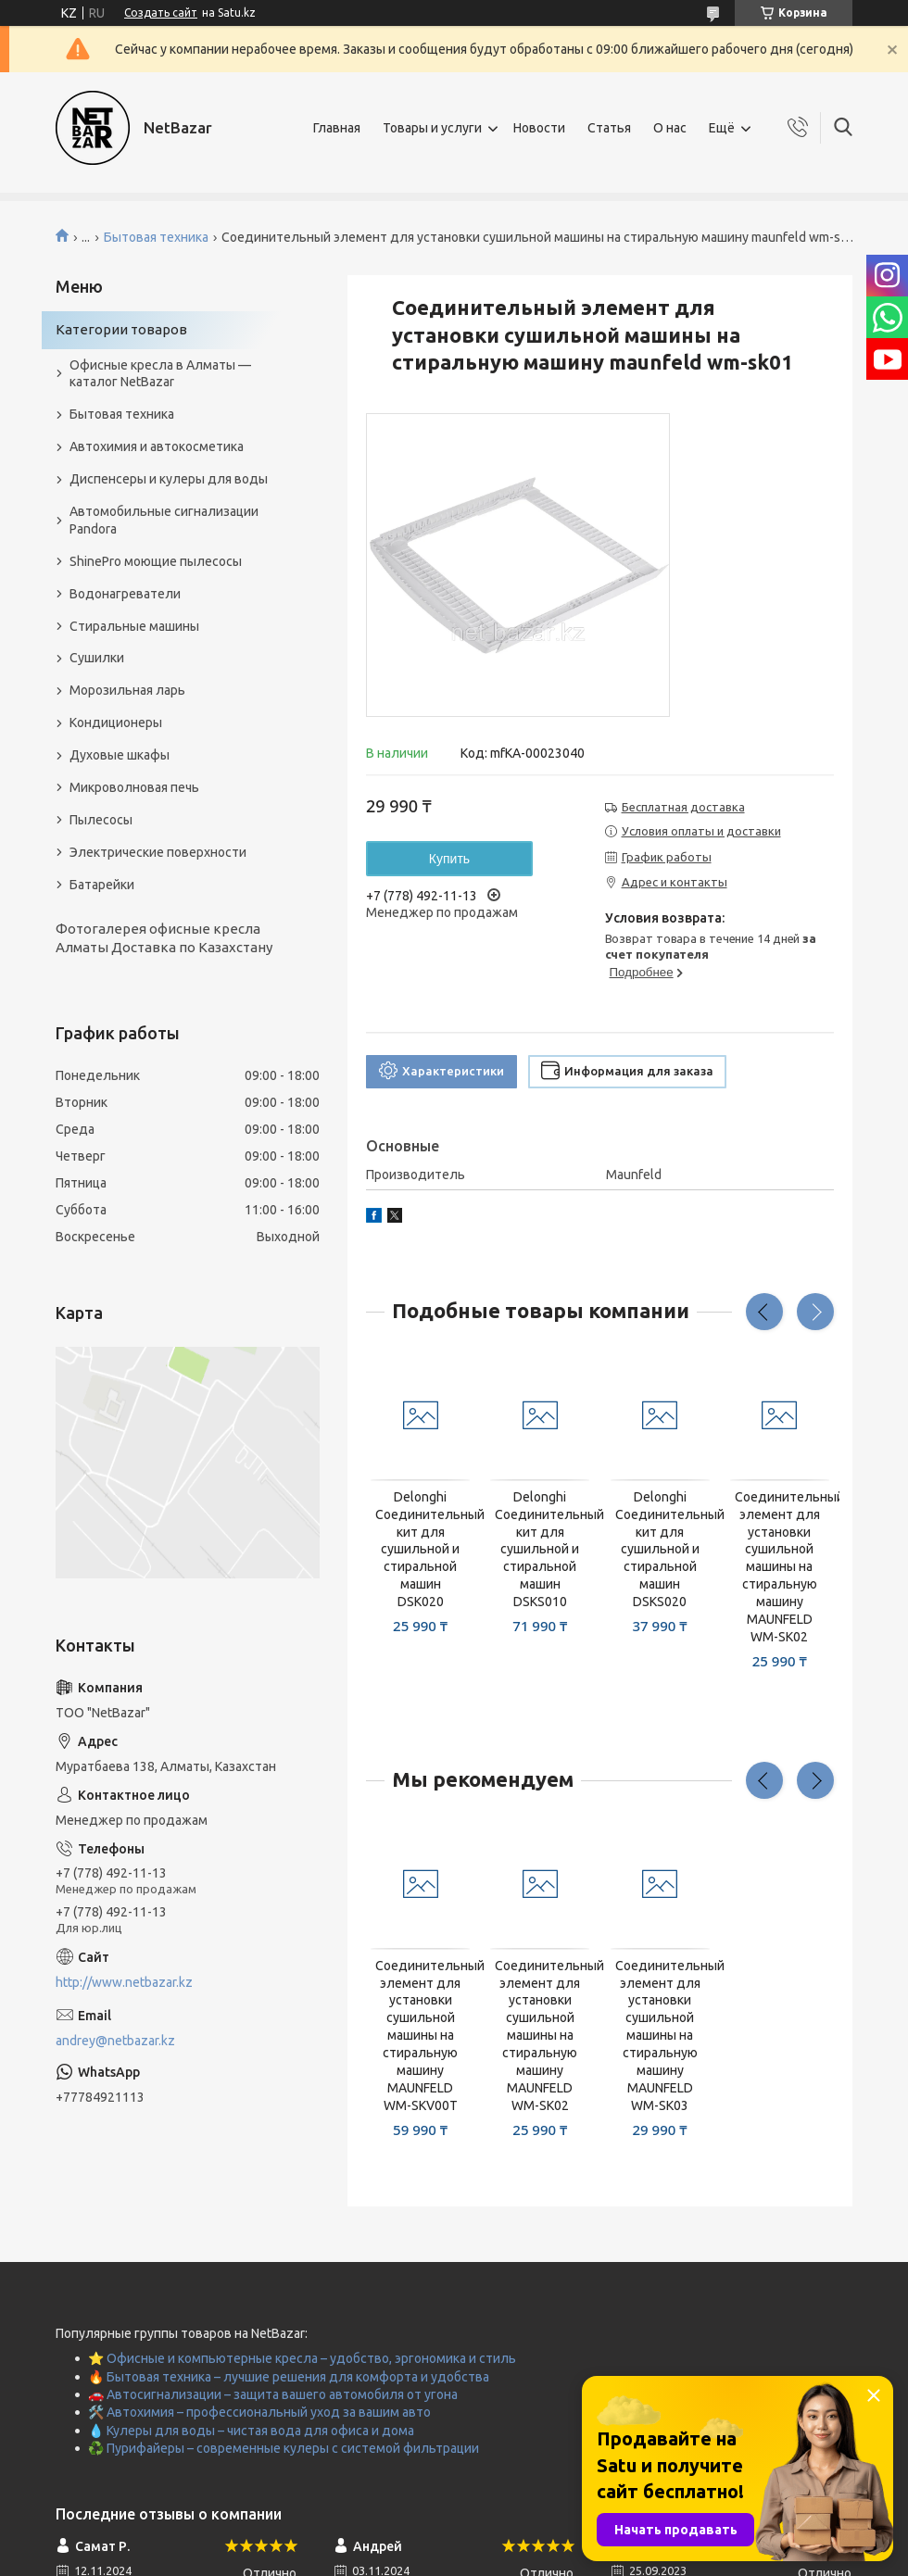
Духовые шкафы (119, 755)
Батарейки (101, 884)
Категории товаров (121, 329)
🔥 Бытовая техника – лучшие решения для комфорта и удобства (288, 2376)
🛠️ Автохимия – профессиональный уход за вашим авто (259, 2412)
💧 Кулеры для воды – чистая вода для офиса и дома (251, 2430)
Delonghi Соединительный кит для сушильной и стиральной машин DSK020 (420, 1549)
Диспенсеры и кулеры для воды (168, 478)
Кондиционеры (115, 722)
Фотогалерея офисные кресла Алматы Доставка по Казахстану (164, 938)
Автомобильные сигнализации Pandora (164, 520)
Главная (336, 127)
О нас (670, 127)
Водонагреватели (125, 593)
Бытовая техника (156, 237)
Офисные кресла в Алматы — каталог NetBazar (160, 374)
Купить (449, 858)
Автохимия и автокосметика (156, 446)
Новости (539, 127)
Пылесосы (100, 819)
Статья (609, 127)
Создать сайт (160, 12)
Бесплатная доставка (683, 806)
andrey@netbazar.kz (115, 2040)
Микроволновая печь (134, 787)
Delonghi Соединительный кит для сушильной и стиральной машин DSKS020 (660, 1549)
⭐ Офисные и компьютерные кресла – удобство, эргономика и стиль (302, 2358)
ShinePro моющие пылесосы (155, 561)
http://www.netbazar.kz (124, 1982)
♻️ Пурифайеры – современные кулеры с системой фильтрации (283, 2448)
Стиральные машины (134, 626)
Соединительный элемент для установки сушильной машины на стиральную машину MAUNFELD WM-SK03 (660, 2035)
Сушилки (96, 657)
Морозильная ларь (127, 690)
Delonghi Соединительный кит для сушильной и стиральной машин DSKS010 (540, 1549)
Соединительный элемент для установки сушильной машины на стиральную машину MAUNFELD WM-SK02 (780, 1566)
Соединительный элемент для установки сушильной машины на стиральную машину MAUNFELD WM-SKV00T (420, 2035)
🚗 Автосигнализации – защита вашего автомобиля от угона (273, 2394)
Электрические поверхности (157, 852)
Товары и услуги (432, 127)
